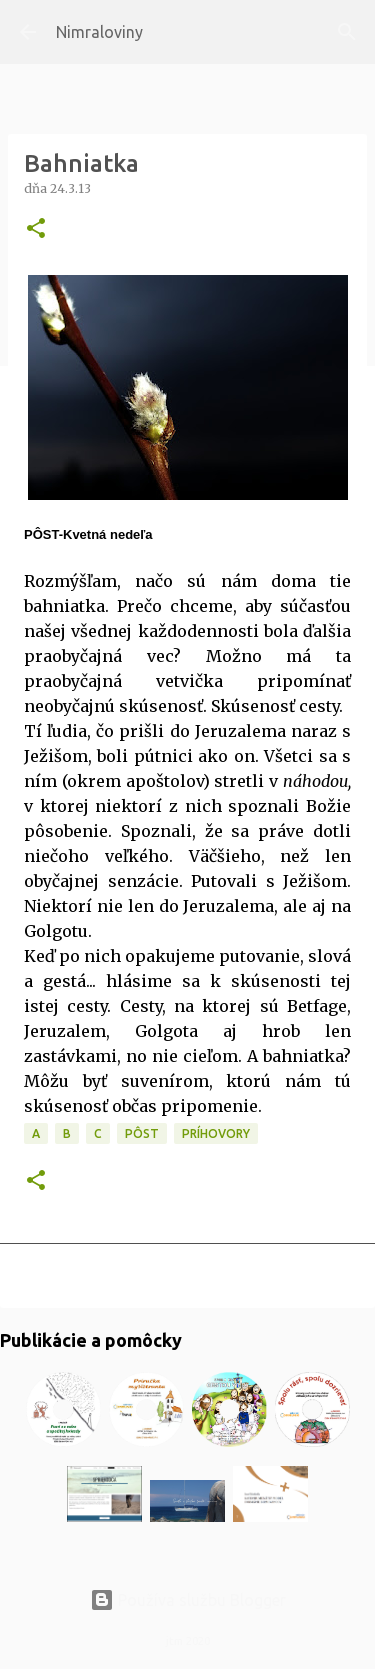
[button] (36, 229)
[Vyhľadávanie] (347, 32)
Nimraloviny (99, 32)
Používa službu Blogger (188, 1600)
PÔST (142, 1133)
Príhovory (216, 1133)
